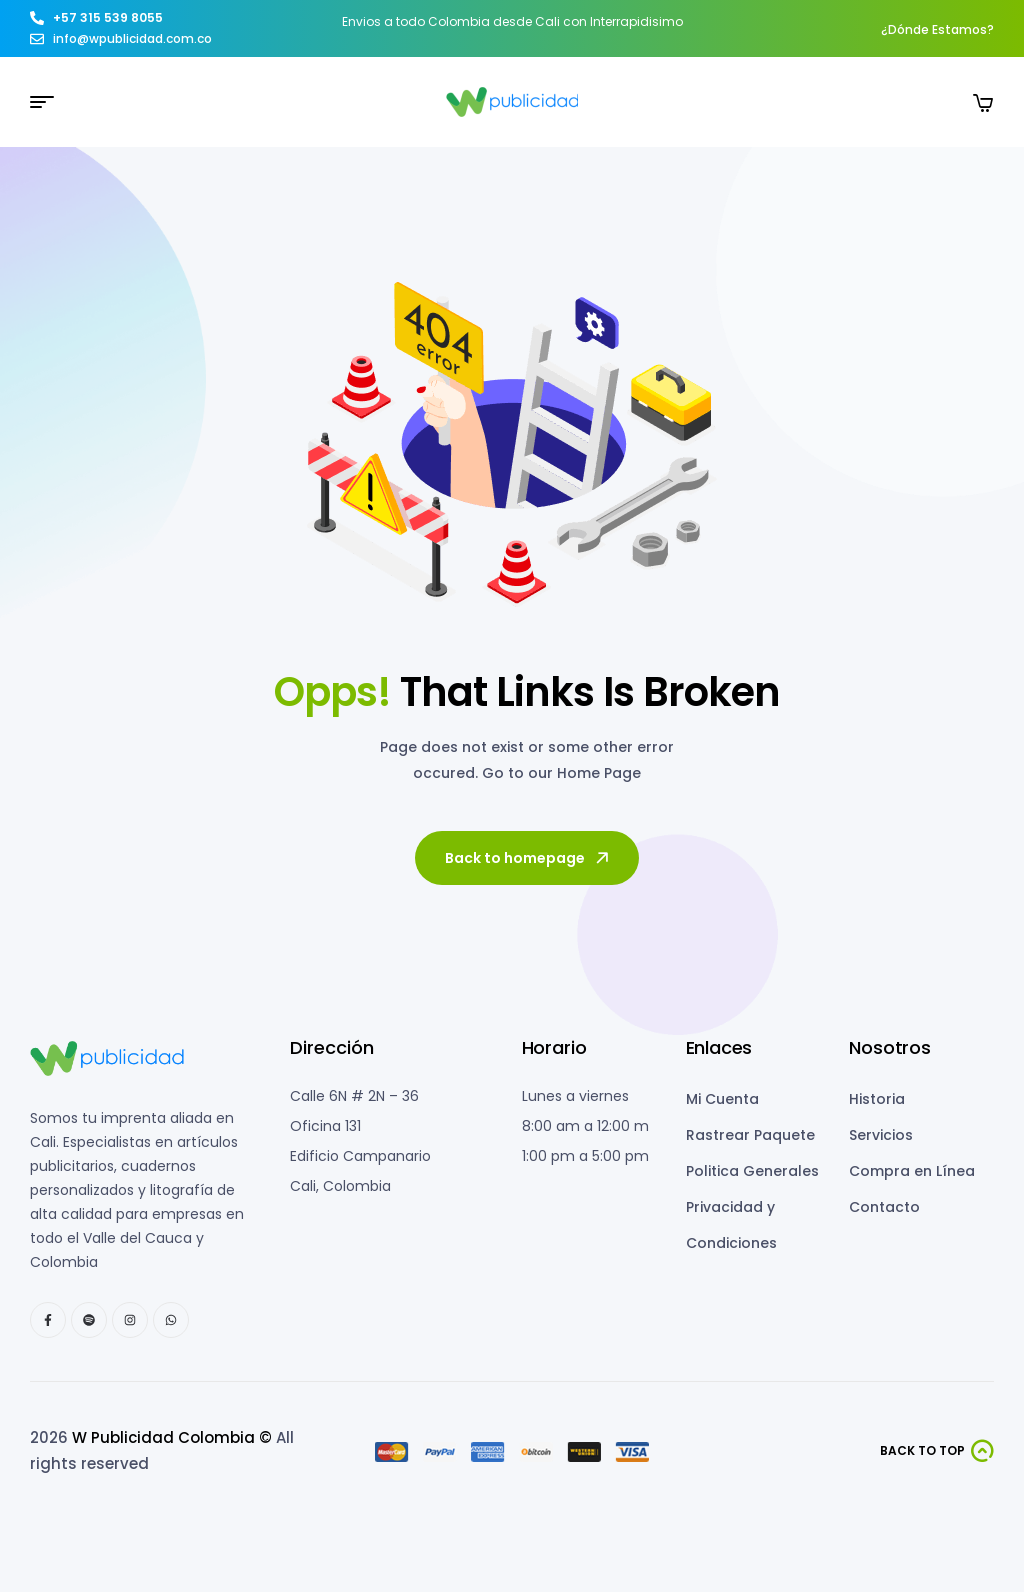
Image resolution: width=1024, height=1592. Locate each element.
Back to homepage (528, 858)
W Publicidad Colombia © (172, 1437)
